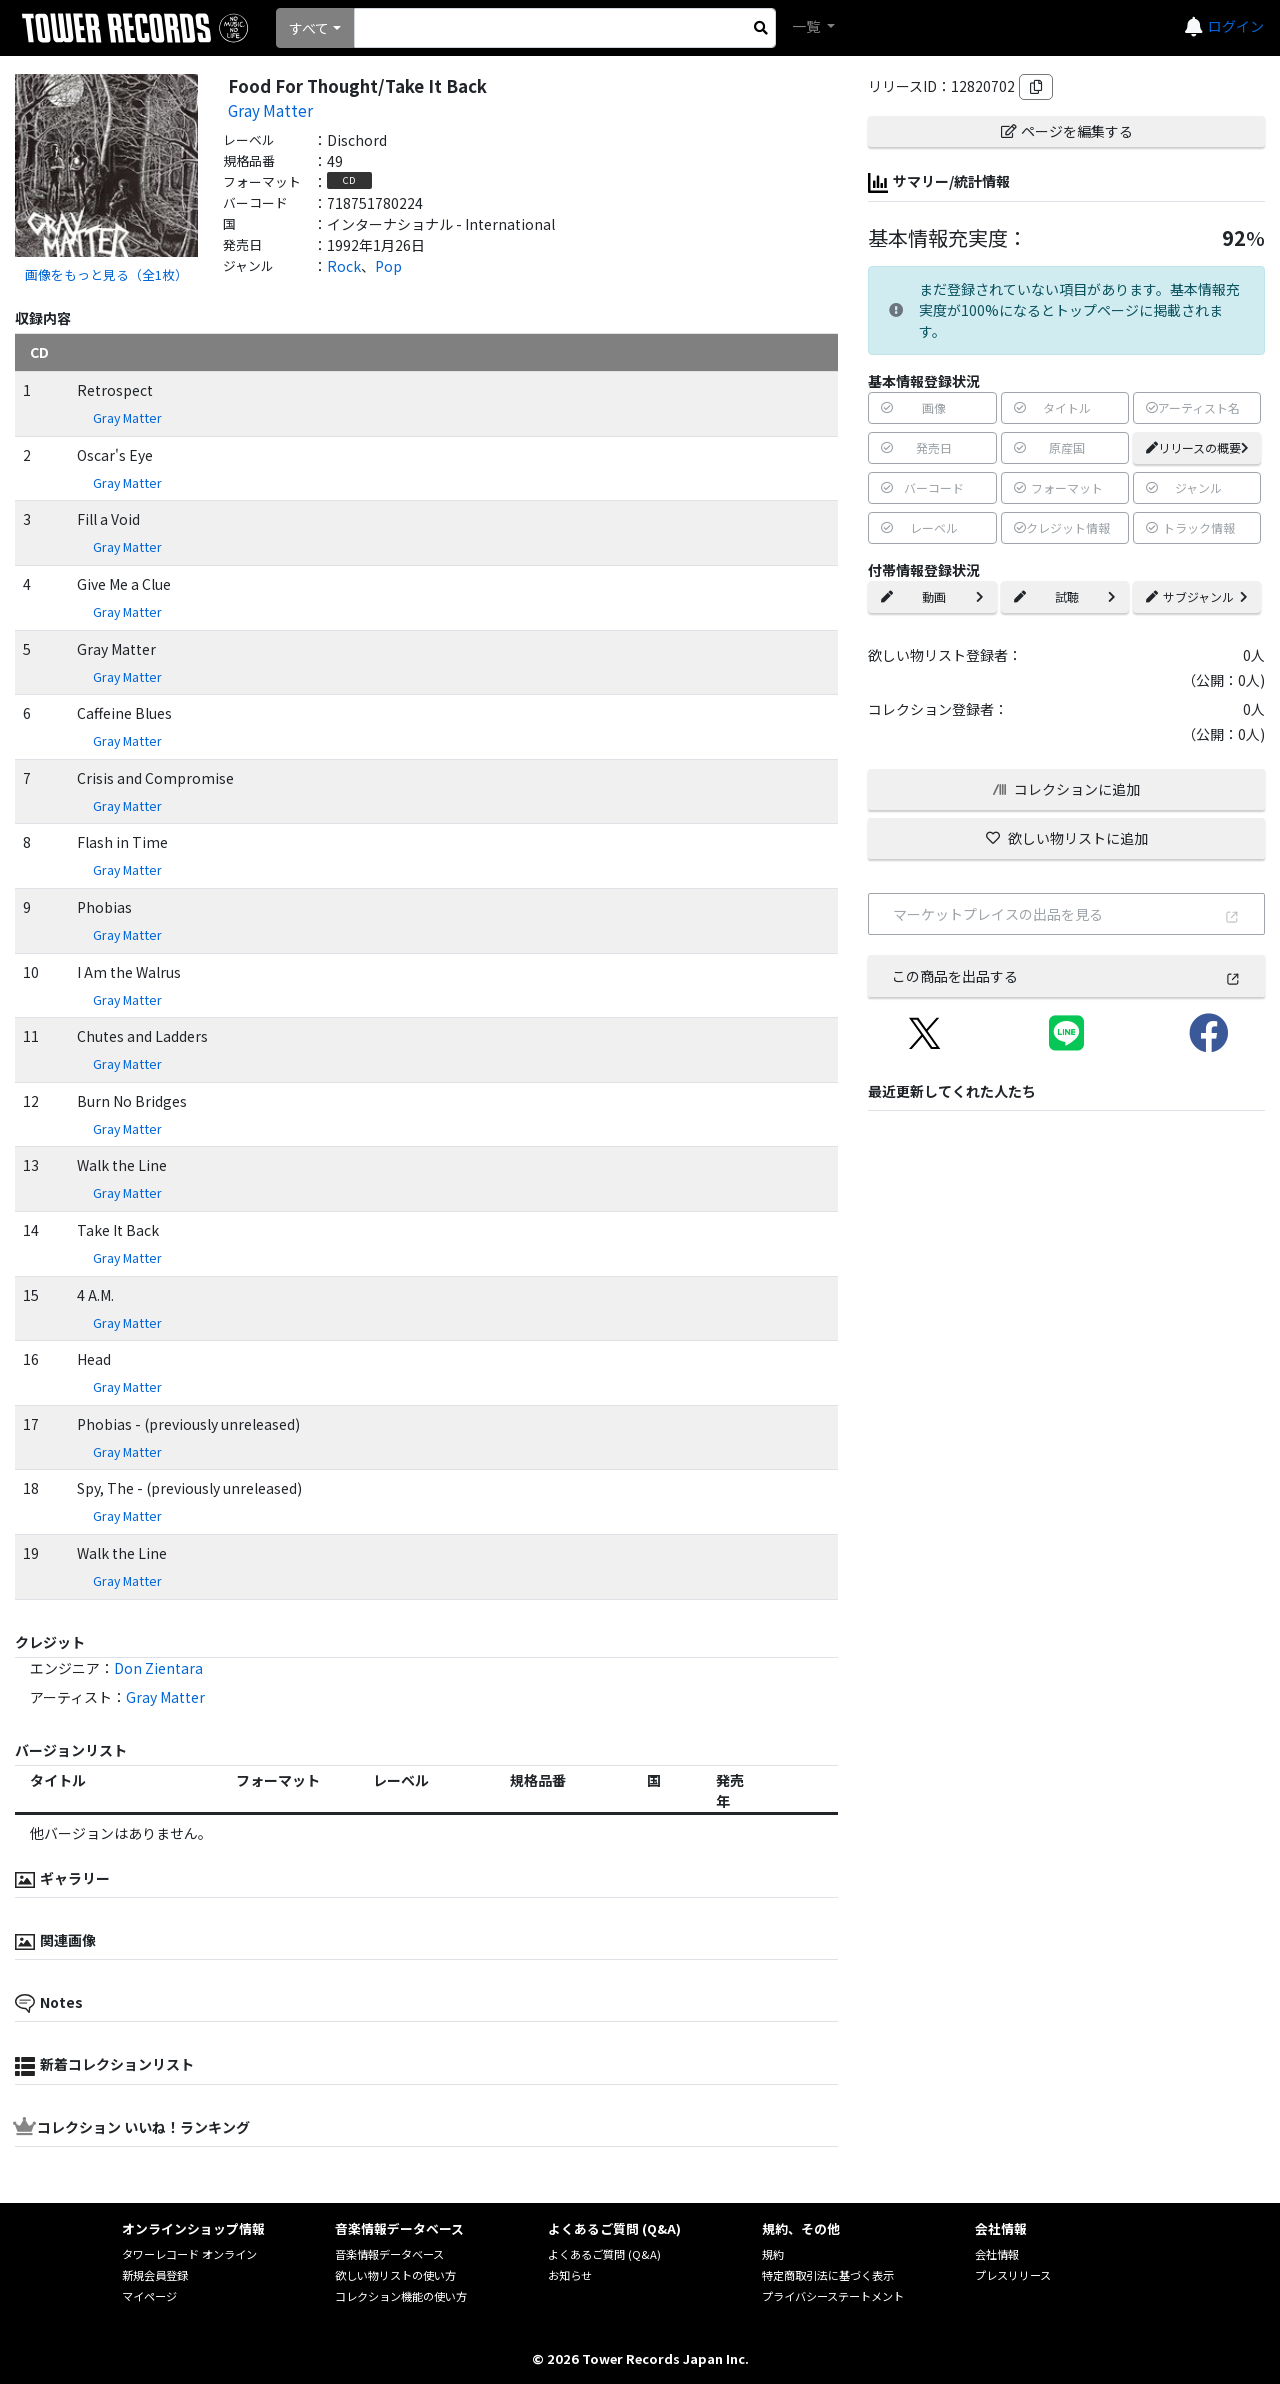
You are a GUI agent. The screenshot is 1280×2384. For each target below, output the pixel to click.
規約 (773, 2254)
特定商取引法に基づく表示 (828, 2275)
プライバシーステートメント (833, 2296)
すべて (309, 28)
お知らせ (570, 2275)
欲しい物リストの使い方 (395, 2275)
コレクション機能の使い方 (401, 2296)
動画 (932, 596)
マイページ (149, 2296)
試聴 (1065, 596)
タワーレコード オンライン (189, 2254)
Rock (344, 266)
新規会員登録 (155, 2275)
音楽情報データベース (389, 2254)
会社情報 (997, 2254)
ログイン (1236, 26)
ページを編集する (1067, 131)
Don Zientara (158, 1668)
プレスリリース (1013, 2275)
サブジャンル (1197, 596)
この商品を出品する (1066, 976)
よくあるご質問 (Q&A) (604, 2254)
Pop (388, 266)
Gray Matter (270, 110)
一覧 (807, 26)
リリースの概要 (1197, 447)
